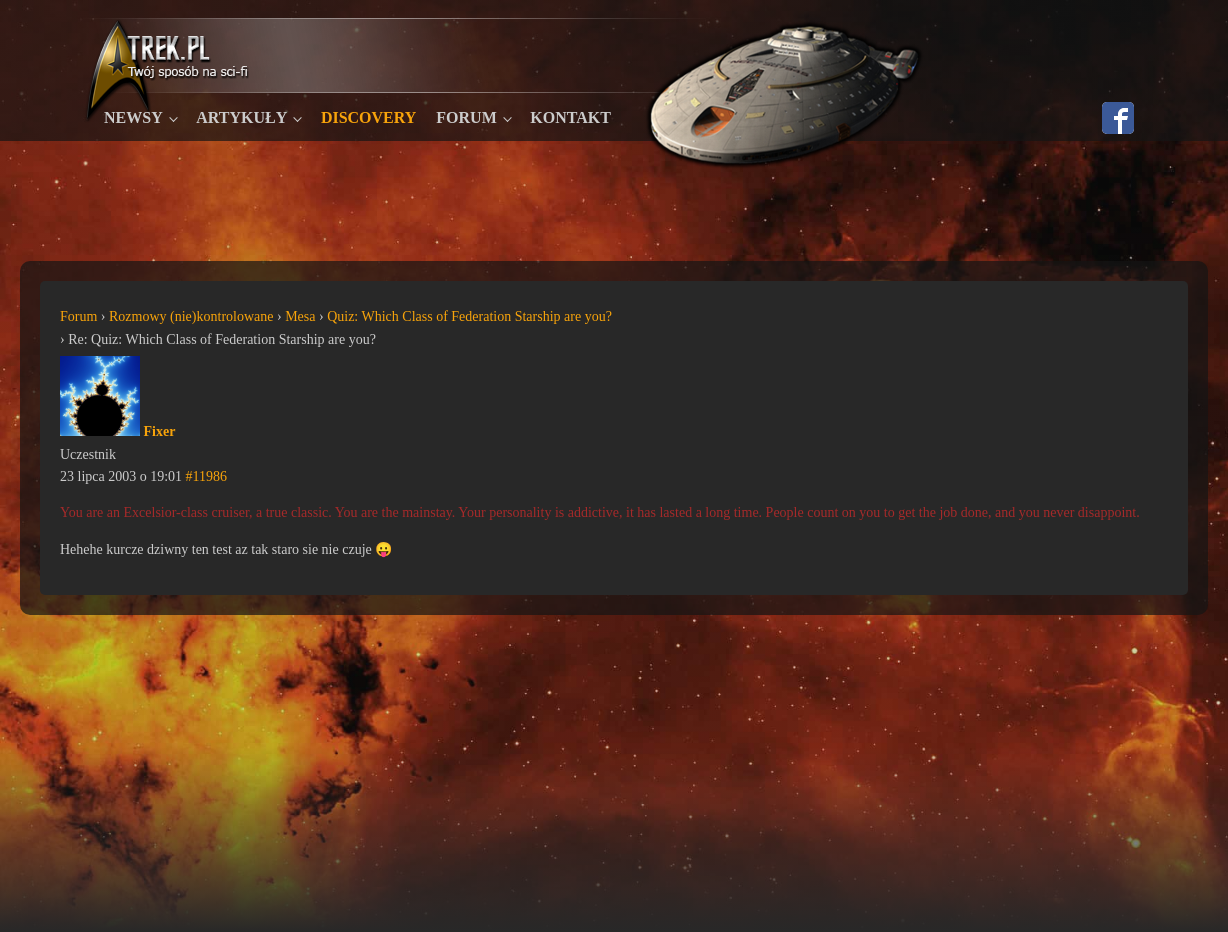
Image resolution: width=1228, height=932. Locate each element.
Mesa (300, 316)
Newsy (133, 117)
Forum (466, 117)
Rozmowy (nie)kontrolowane (191, 316)
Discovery (368, 117)
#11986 (206, 476)
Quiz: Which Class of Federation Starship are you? (469, 316)
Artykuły (241, 117)
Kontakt (570, 117)
